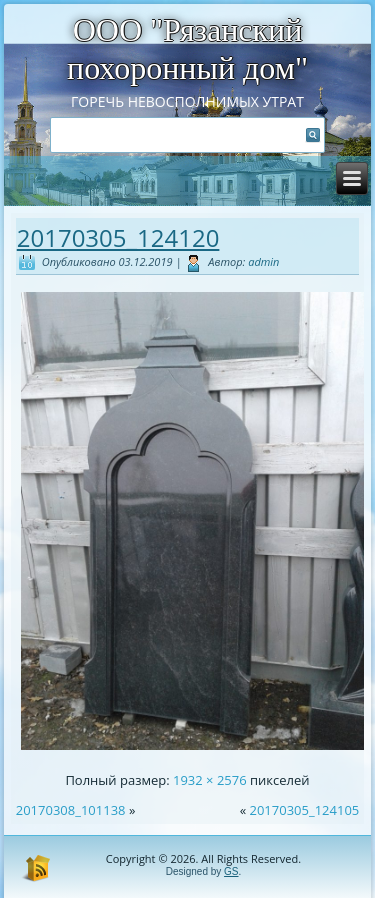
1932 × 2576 (210, 780)
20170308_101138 (71, 810)
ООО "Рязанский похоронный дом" (187, 49)
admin (263, 261)
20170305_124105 (304, 810)
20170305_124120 (118, 237)
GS (231, 871)
